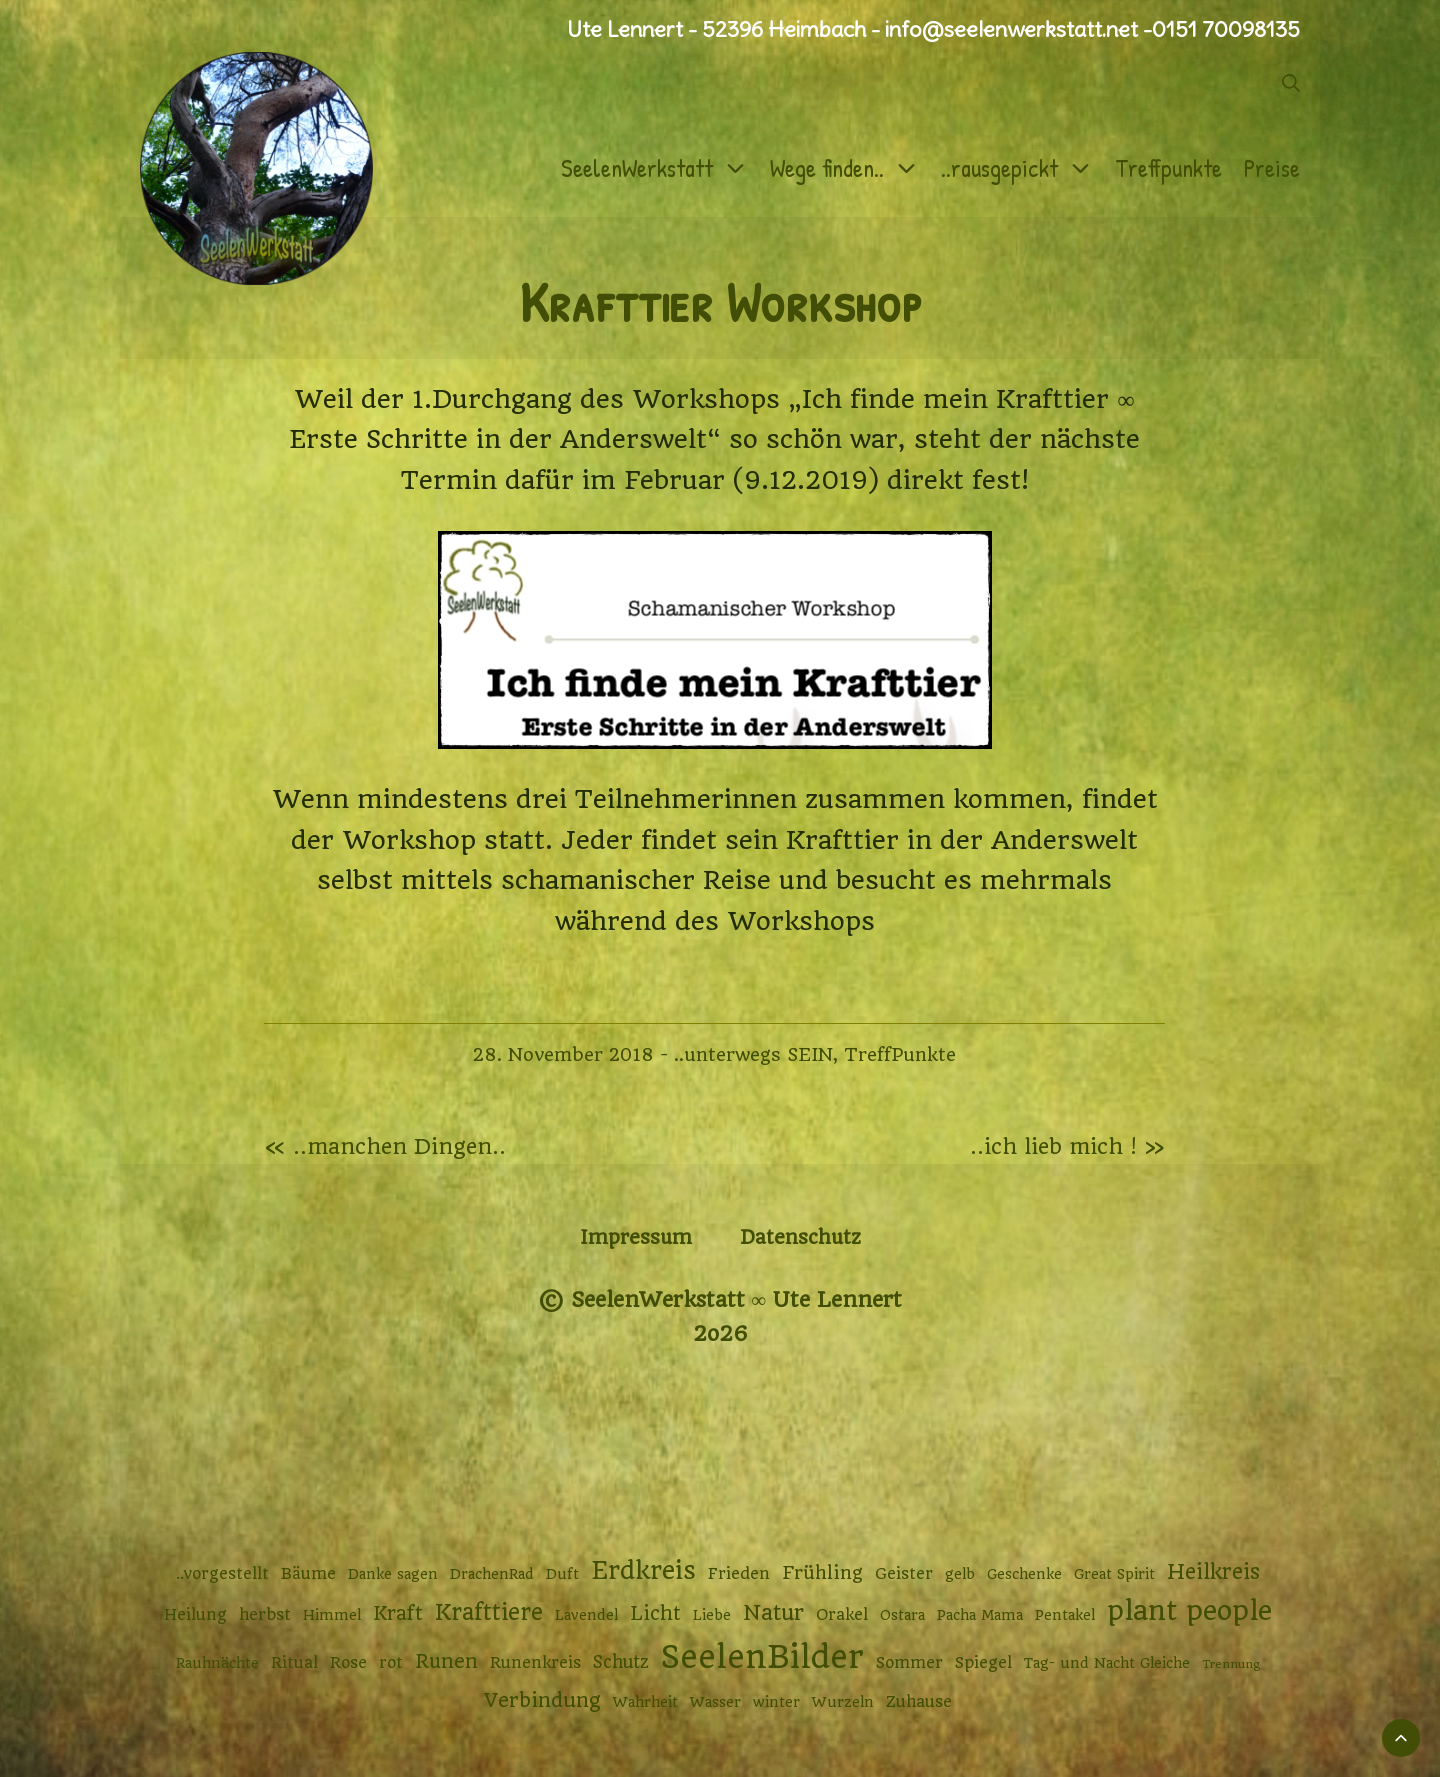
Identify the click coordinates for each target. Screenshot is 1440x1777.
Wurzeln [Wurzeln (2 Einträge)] (843, 1702)
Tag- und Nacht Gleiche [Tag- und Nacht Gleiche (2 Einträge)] (1107, 1663)
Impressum (636, 1237)
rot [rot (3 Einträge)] (391, 1663)
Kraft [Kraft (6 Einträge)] (398, 1613)
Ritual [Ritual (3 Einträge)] (294, 1663)
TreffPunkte (900, 1054)
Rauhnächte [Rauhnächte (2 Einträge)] (217, 1663)
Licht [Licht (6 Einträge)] (655, 1613)
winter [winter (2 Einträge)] (776, 1702)
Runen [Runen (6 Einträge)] (446, 1661)
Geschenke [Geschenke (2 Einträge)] (1024, 1574)
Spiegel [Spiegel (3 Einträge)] (983, 1663)
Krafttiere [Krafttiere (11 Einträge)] (489, 1612)
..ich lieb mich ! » (1067, 1146)
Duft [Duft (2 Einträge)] (562, 1574)
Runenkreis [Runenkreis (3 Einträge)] (535, 1663)
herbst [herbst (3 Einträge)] (265, 1615)
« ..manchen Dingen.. (385, 1146)
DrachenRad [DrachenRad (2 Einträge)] (492, 1574)
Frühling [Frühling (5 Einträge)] (822, 1572)
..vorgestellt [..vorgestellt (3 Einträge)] (222, 1574)
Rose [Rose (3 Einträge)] (348, 1663)
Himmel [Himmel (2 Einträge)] (332, 1615)
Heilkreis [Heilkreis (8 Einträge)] (1213, 1572)
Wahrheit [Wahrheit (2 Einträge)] (645, 1702)
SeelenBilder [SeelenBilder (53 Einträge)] (762, 1657)
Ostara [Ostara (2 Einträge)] (902, 1615)
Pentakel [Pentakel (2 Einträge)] (1065, 1615)
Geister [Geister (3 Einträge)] (904, 1574)
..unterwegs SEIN (753, 1054)
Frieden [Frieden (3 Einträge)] (739, 1574)
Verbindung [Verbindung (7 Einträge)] (542, 1700)
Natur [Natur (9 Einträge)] (773, 1612)
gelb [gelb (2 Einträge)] (960, 1574)
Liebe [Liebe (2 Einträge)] (712, 1615)
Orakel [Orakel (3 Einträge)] (842, 1615)
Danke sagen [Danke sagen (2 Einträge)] (393, 1574)
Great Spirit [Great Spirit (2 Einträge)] (1114, 1574)
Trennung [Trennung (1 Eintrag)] (1231, 1664)
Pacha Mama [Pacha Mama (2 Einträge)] (980, 1615)
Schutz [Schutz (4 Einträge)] (621, 1662)
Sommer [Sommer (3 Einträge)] (909, 1663)
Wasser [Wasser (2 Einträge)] (715, 1702)
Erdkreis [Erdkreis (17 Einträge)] (643, 1570)
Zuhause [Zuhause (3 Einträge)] (919, 1702)
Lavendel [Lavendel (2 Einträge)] (586, 1615)
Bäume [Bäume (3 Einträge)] (308, 1574)
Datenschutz (800, 1237)
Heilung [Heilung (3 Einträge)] (195, 1615)
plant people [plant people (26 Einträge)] (1189, 1611)
